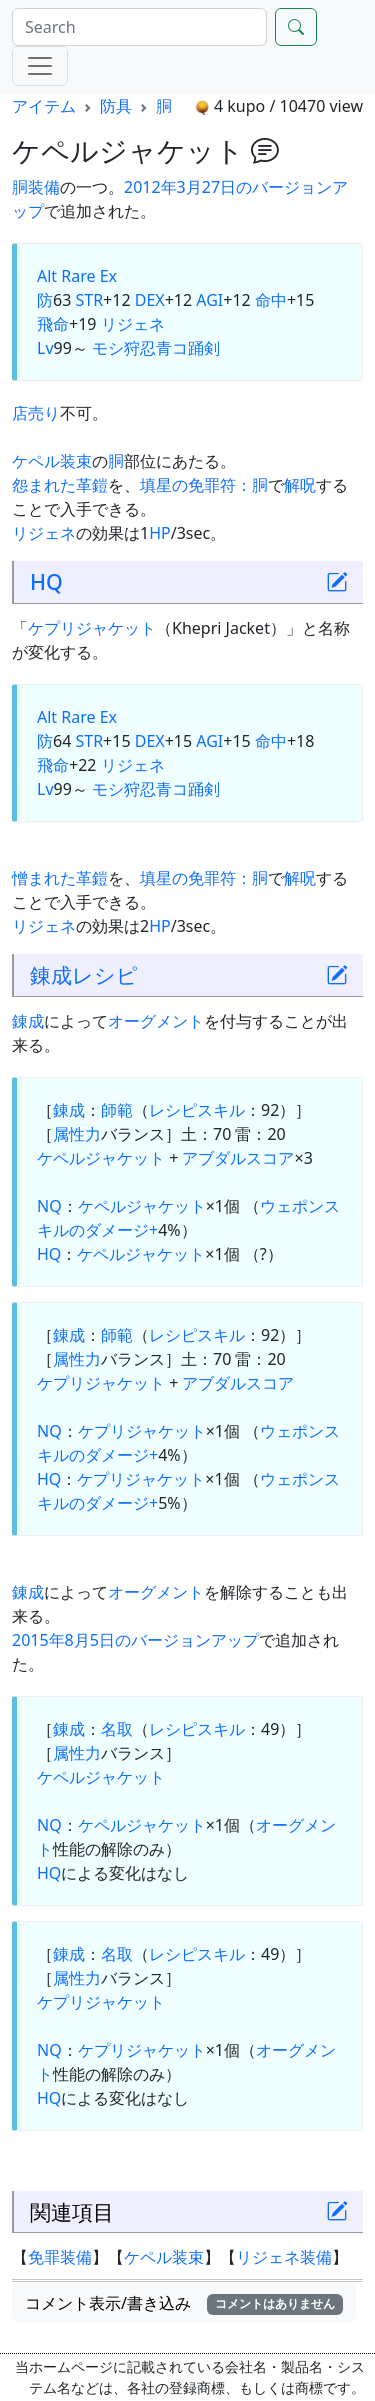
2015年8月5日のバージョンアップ (135, 1640)
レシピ (105, 974)
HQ (46, 581)
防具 (116, 106)
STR (89, 300)
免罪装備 (60, 2257)
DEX (150, 300)
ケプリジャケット (92, 628)
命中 (271, 300)
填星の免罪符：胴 (204, 485)
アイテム (44, 106)
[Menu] (40, 66)
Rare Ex (89, 276)
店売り (36, 413)
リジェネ (133, 324)
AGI (209, 300)
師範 (117, 1110)
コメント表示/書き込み (184, 2303)
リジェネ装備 (284, 2257)
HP (160, 533)
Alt (47, 276)
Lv (45, 348)
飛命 (53, 324)
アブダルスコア (238, 1158)
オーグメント (156, 1021)
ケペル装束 (52, 461)
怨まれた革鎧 (60, 485)
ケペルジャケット (101, 1158)
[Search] (139, 27)
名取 (117, 1729)
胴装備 (36, 187)
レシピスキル (197, 1110)
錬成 (51, 974)
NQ (49, 1206)
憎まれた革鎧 (60, 878)
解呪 (300, 485)
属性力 (77, 1134)
